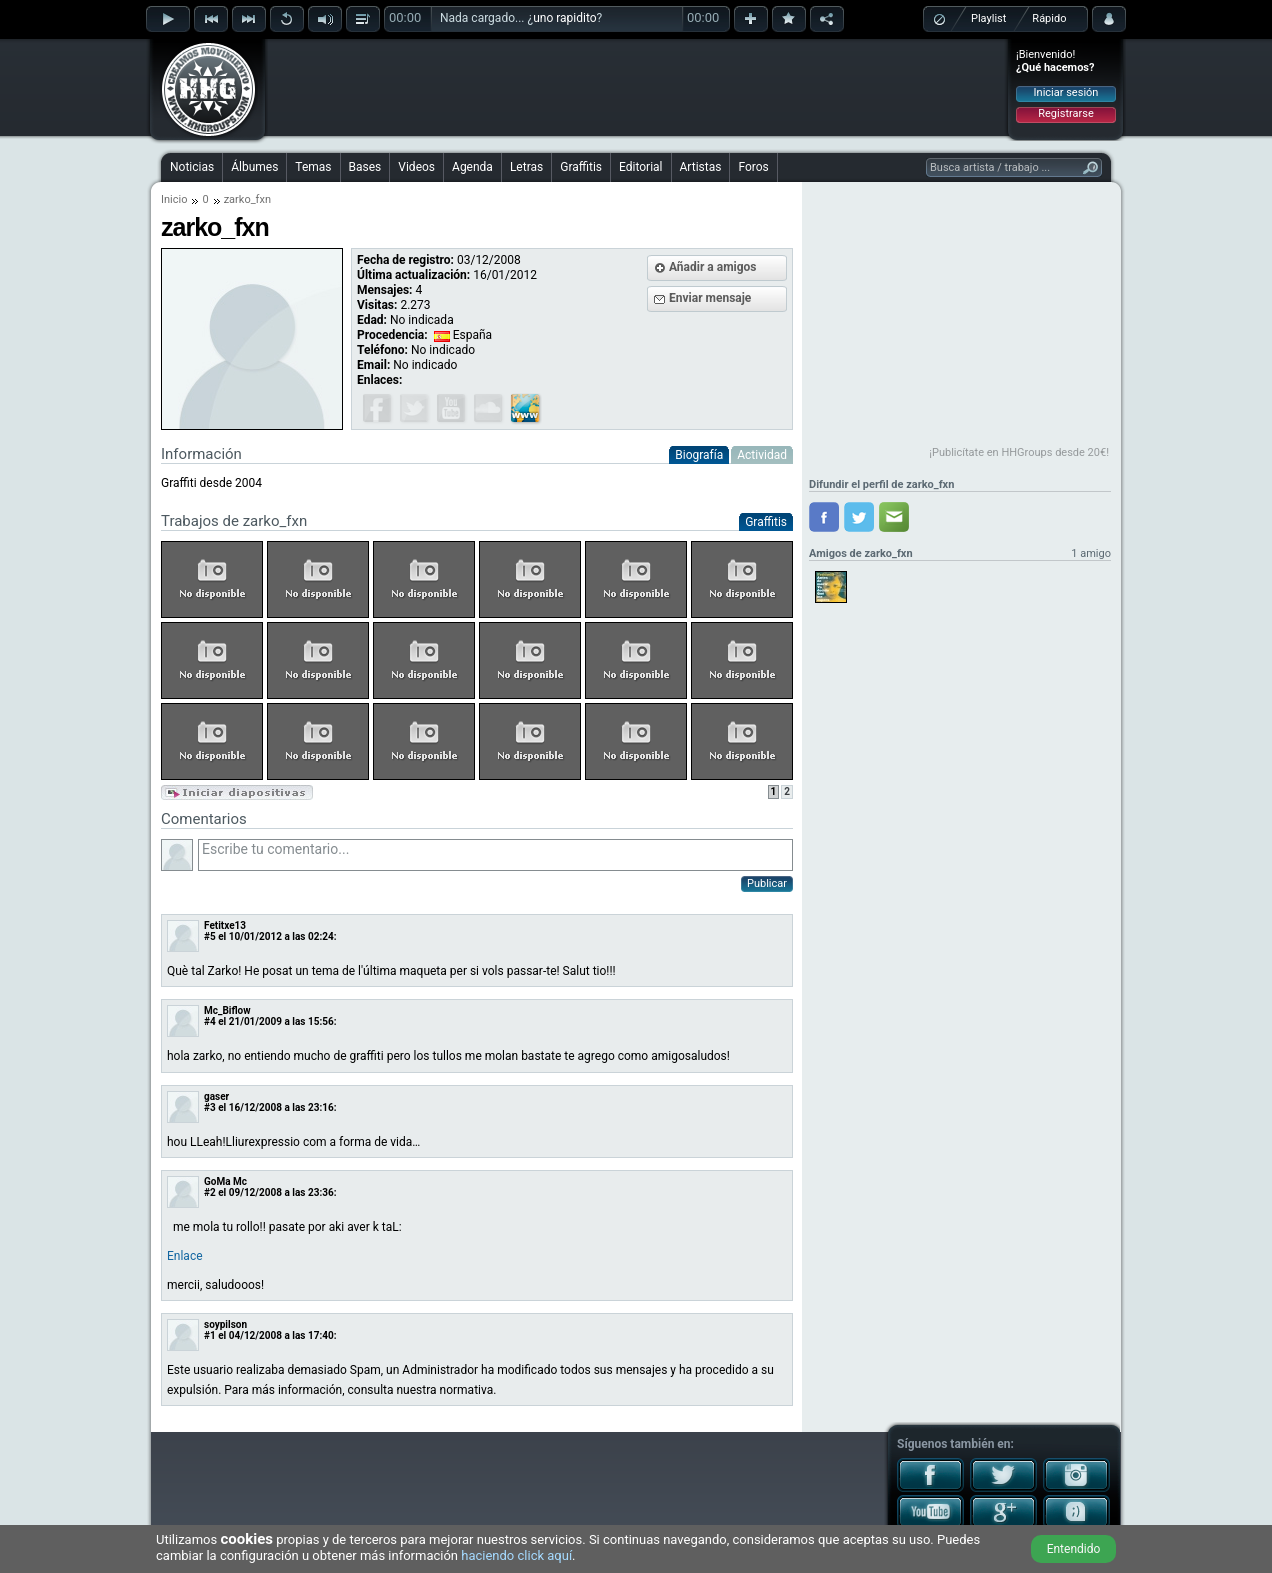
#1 (210, 1335)
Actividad (762, 455)
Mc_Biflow (227, 1010)
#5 (210, 936)
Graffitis (581, 167)
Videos (416, 167)
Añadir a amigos (713, 267)
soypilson (225, 1324)
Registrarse (1065, 113)
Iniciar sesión (1066, 92)
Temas (313, 167)
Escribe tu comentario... (495, 855)
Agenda (472, 167)
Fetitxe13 (225, 925)
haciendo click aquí (516, 1555)
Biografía (699, 455)
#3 (210, 1107)
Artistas (701, 167)
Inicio (174, 199)
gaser (216, 1096)
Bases (365, 167)
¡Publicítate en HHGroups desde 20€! (1019, 452)
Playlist (988, 18)
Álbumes (254, 167)
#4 (210, 1021)
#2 (210, 1192)
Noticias (192, 167)
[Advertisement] (637, 87)
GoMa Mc (225, 1181)
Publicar (767, 883)
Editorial (640, 167)
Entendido (1074, 1549)
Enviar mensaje (710, 298)
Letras (526, 167)
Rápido (1049, 18)
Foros (753, 167)
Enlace (185, 1256)
